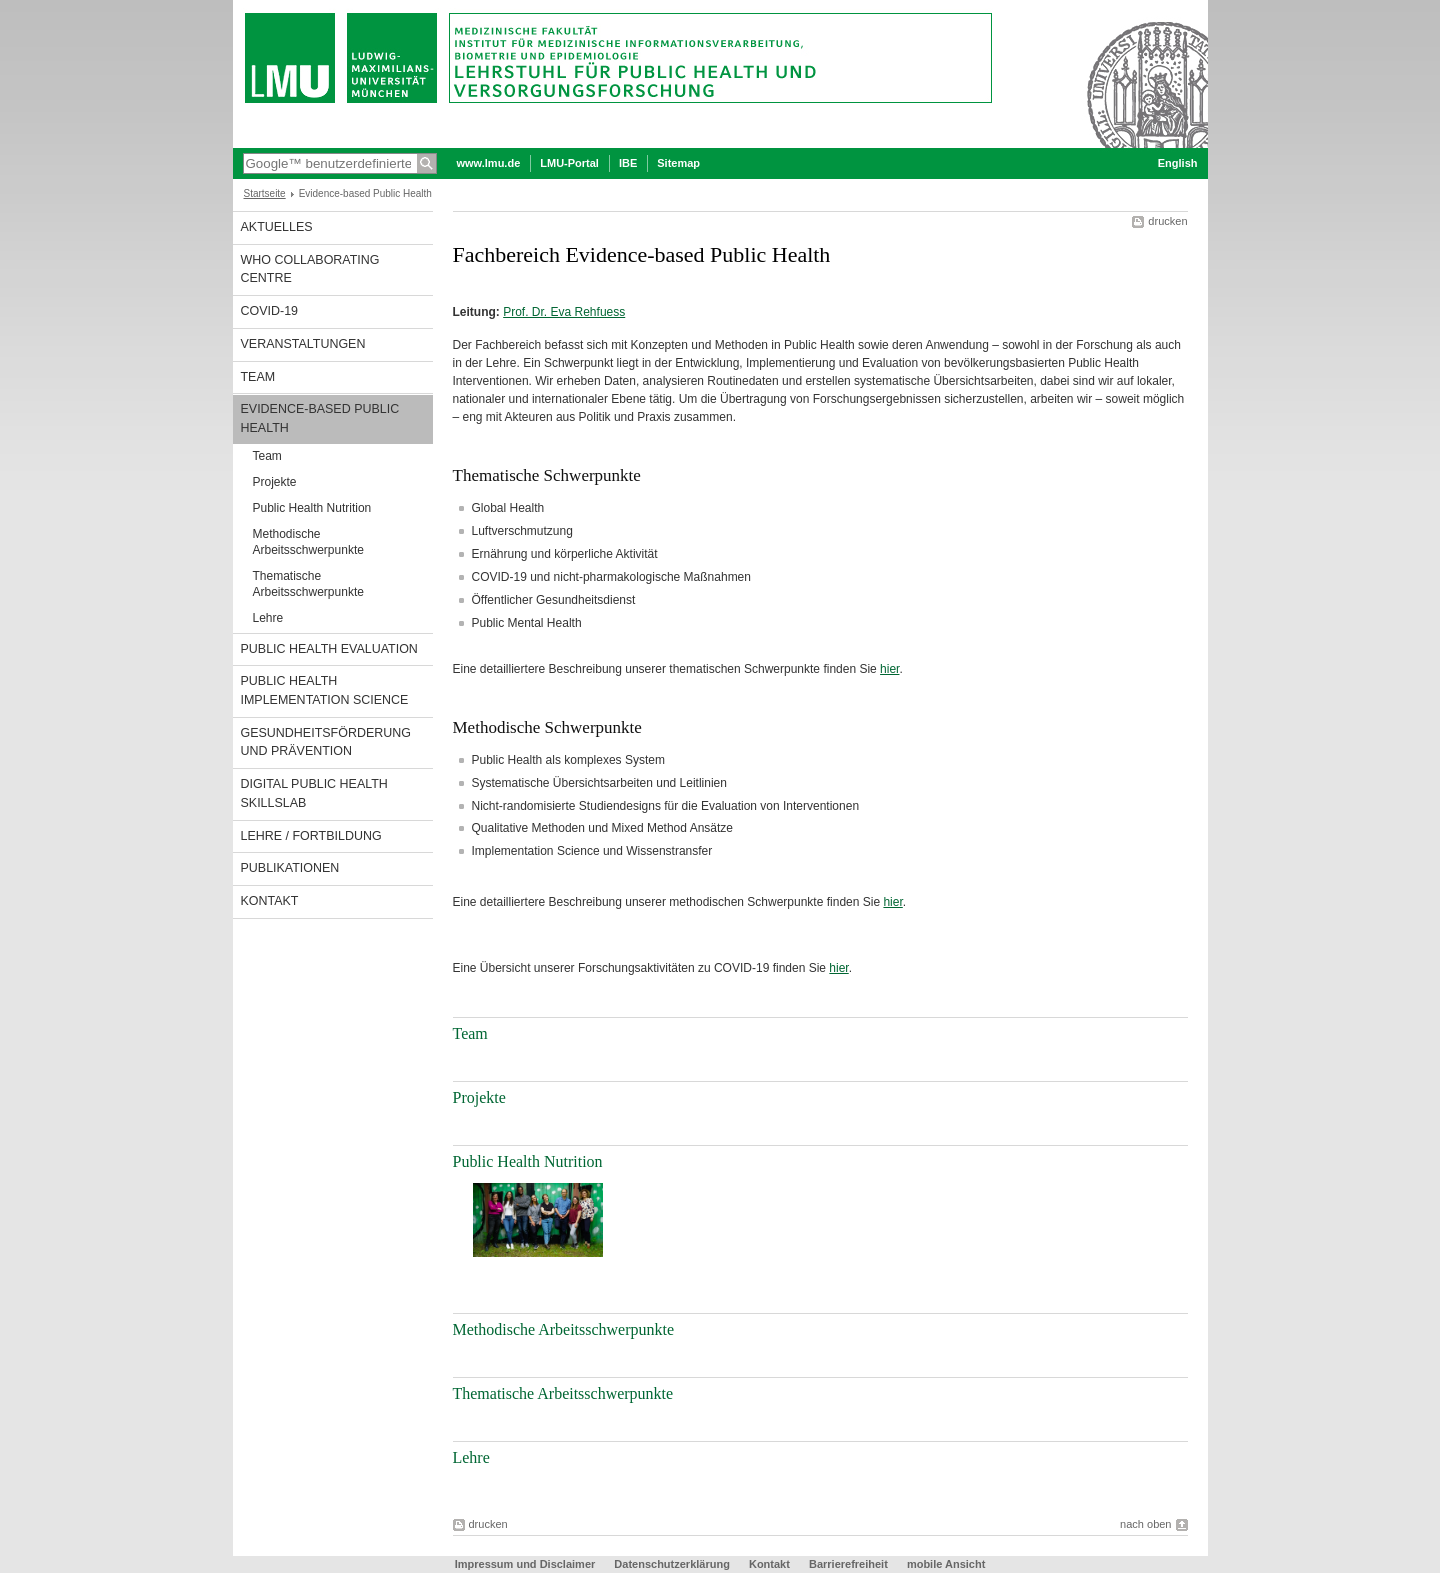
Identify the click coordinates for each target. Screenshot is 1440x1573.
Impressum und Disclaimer (525, 1564)
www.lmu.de (489, 163)
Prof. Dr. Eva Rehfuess (564, 312)
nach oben (1145, 1524)
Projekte (275, 482)
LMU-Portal (569, 163)
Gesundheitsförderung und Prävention (326, 742)
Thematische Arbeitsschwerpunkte (308, 584)
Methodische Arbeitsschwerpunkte (308, 542)
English (1178, 163)
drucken (1167, 221)
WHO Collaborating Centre (310, 269)
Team (258, 377)
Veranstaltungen (303, 344)
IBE (628, 163)
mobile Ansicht (946, 1564)
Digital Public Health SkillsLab (314, 793)
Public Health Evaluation (329, 649)
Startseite (265, 193)
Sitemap (678, 163)
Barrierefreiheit (850, 1564)
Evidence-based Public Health (320, 418)
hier (889, 669)
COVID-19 (270, 311)
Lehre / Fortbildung (311, 836)
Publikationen (290, 868)
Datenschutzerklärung (672, 1564)
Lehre (268, 618)
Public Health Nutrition (312, 508)
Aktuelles (277, 227)
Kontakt (270, 901)
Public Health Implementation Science (325, 690)
